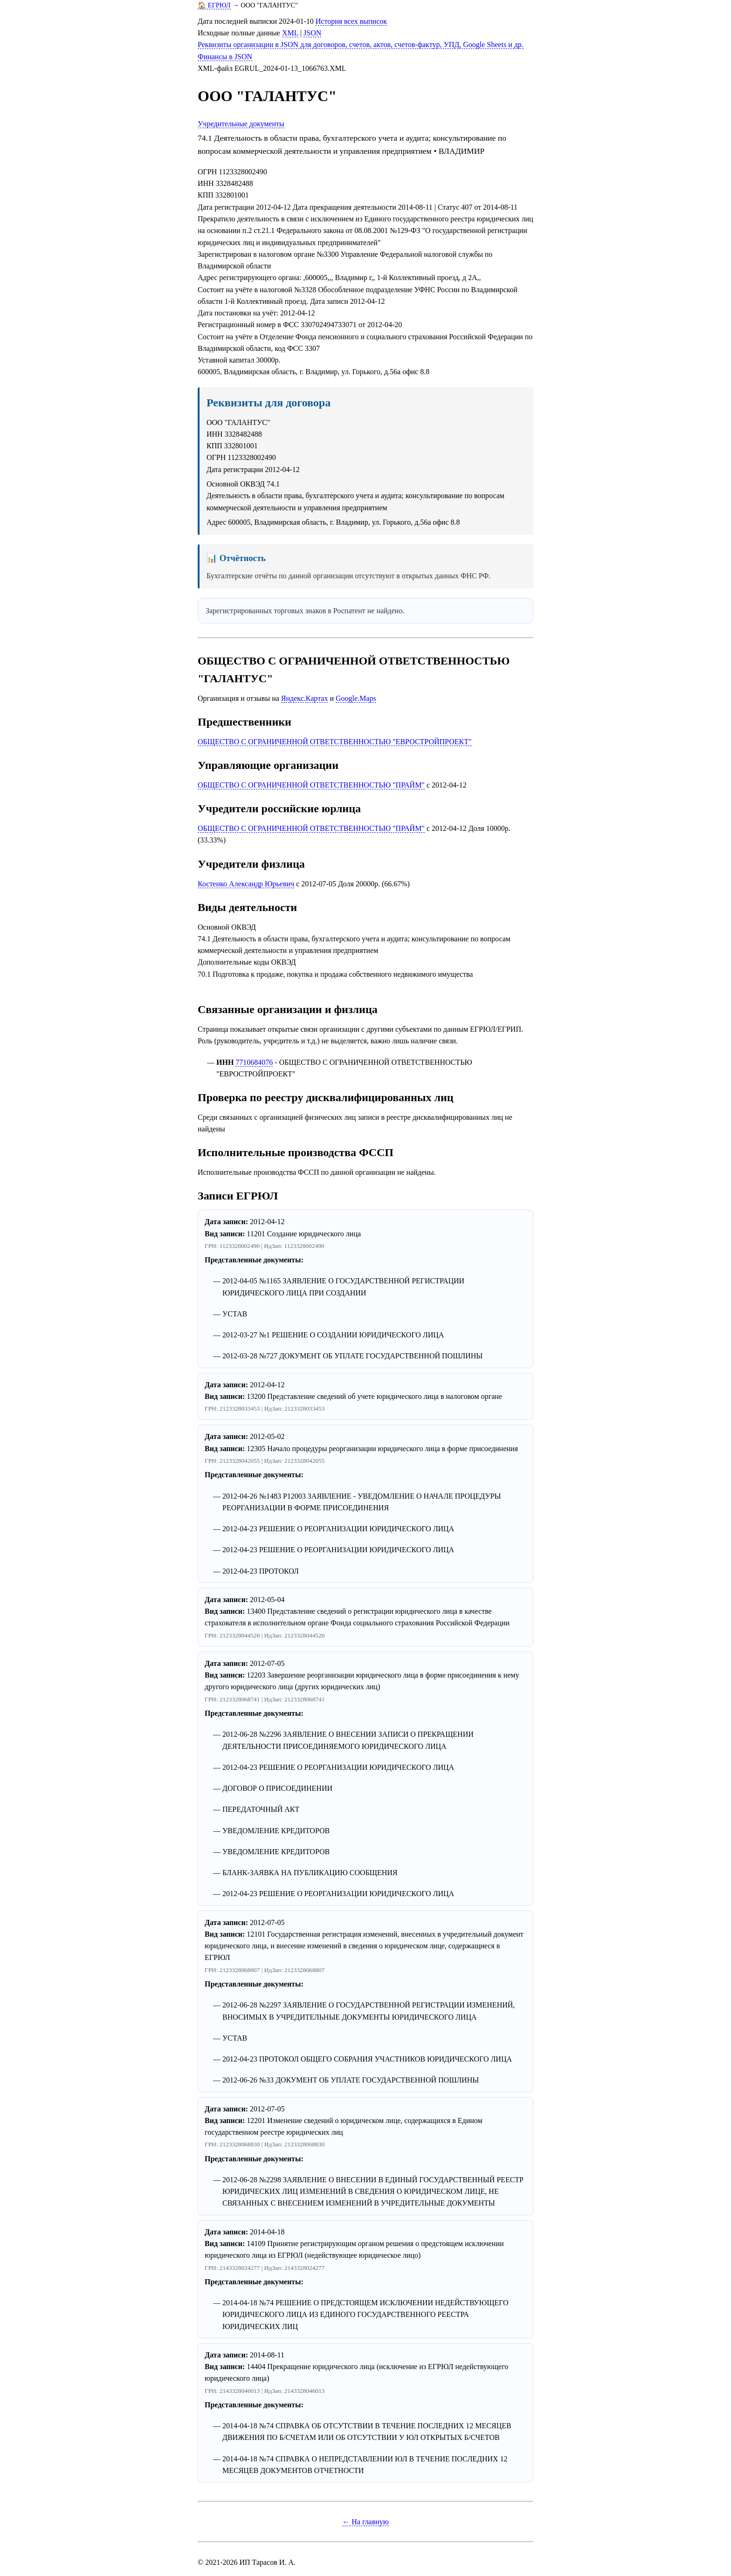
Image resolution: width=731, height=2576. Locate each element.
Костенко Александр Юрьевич (246, 884)
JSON (312, 33)
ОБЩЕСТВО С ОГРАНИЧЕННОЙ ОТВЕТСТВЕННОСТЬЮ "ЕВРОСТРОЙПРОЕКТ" (335, 742)
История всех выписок (351, 21)
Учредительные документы (241, 124)
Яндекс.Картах (304, 698)
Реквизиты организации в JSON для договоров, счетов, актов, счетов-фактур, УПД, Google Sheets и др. (361, 44)
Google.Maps (356, 698)
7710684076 (254, 1062)
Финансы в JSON (225, 57)
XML (290, 33)
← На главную (365, 2522)
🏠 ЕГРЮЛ (214, 5)
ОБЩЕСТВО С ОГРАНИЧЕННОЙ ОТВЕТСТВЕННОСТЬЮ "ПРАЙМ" (311, 785)
